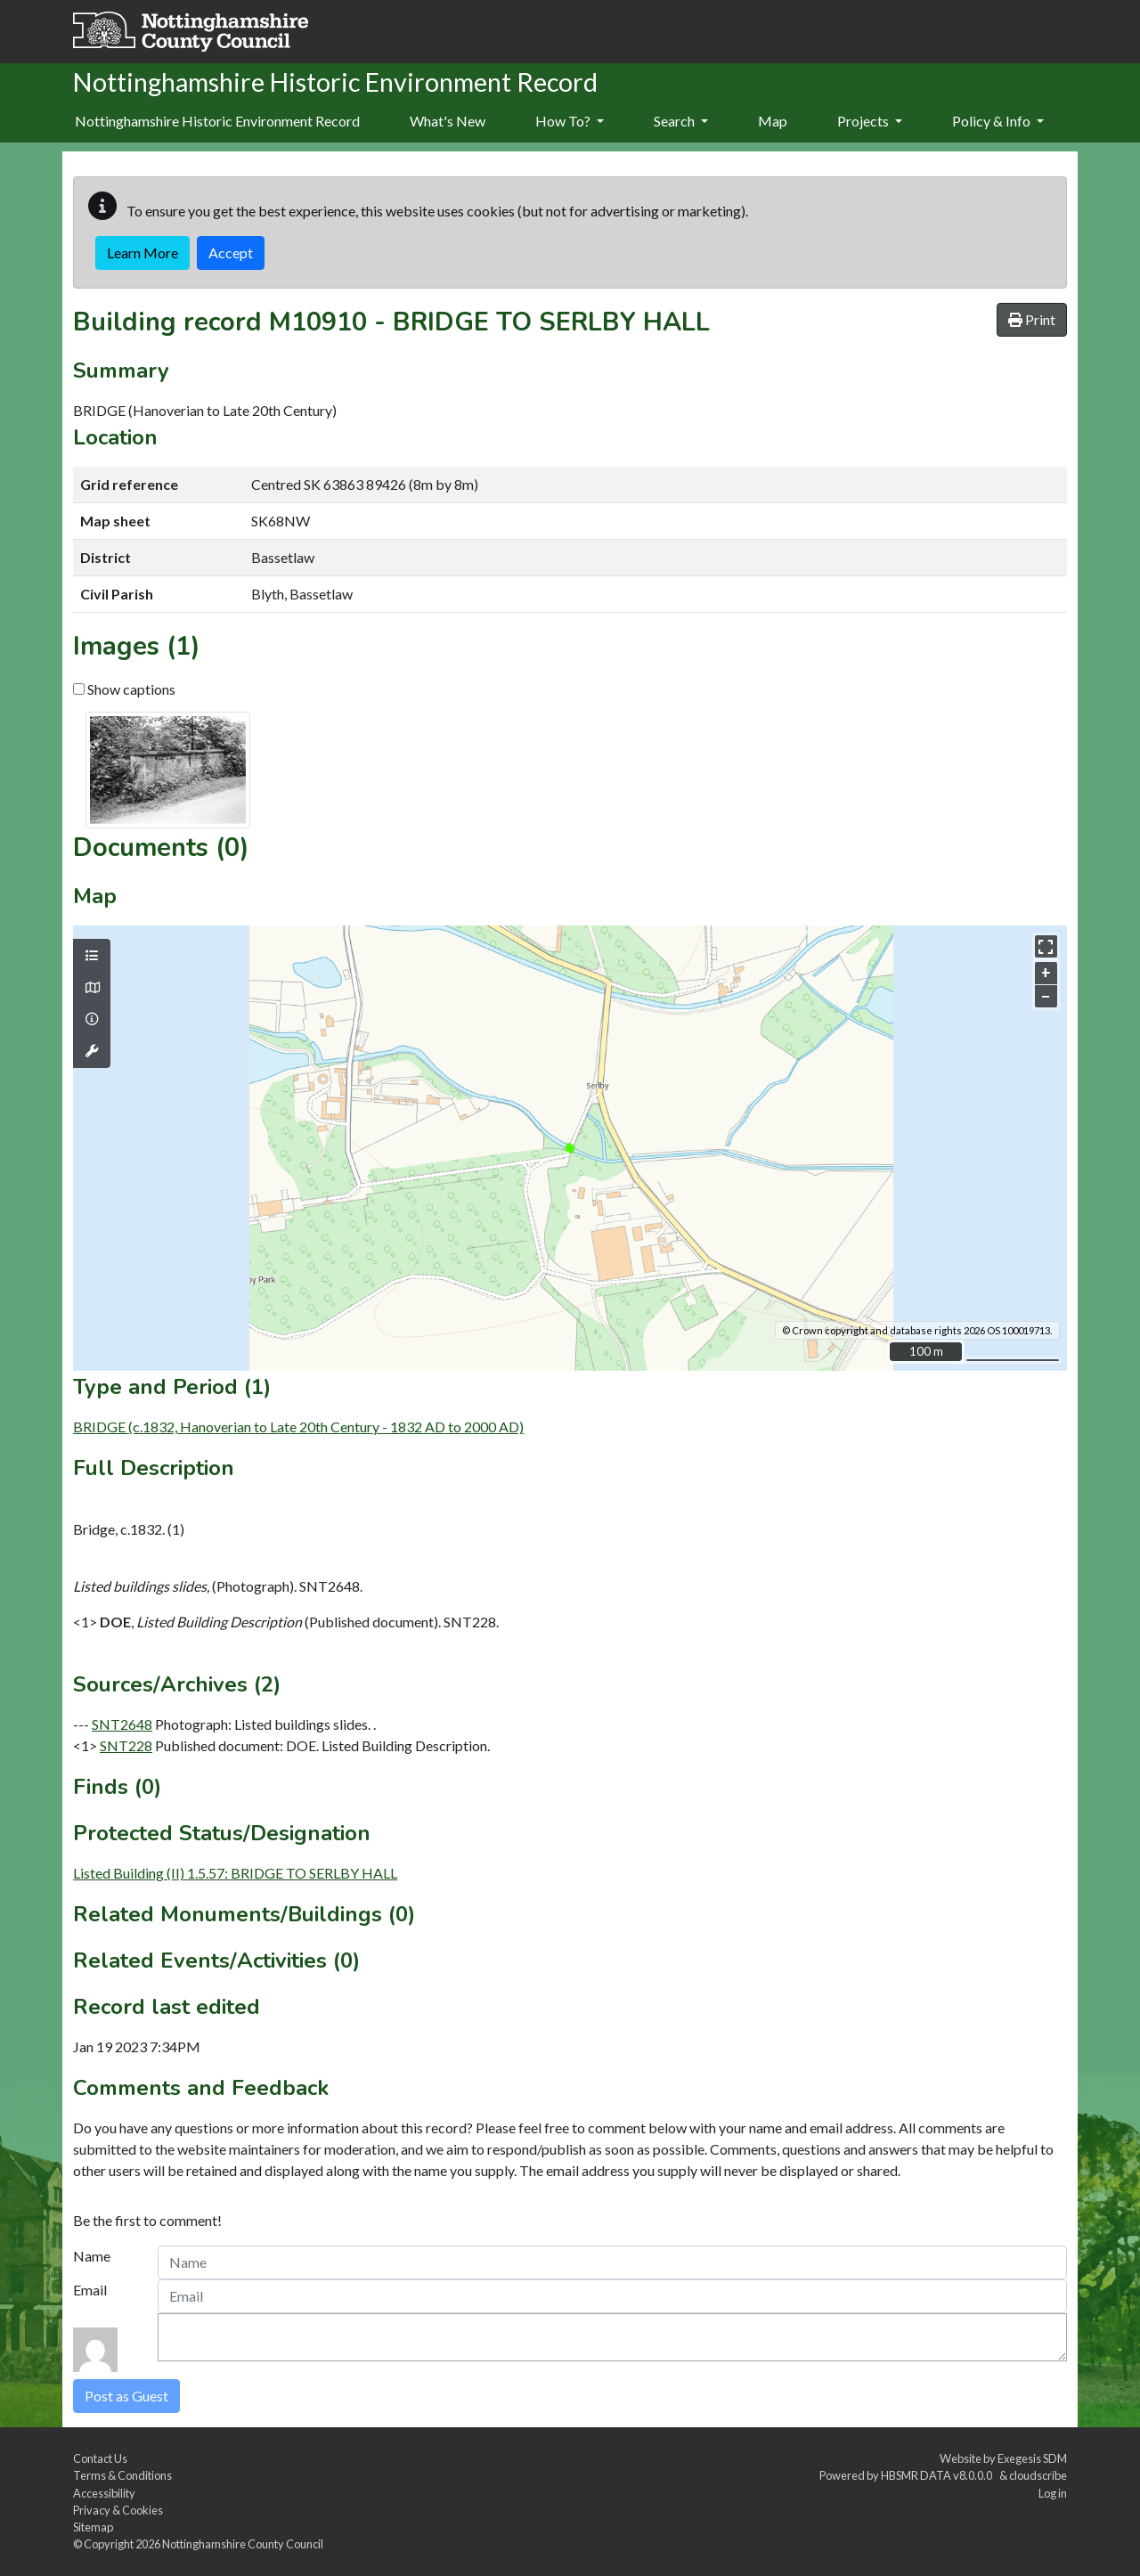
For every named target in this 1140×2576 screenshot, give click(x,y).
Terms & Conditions (122, 2475)
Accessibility (104, 2493)
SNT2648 (122, 1724)
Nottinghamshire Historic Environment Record (217, 120)
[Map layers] (92, 956)
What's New (447, 120)
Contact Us (100, 2458)
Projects (869, 120)
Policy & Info (998, 120)
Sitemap (93, 2527)
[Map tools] (92, 1051)
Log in (1052, 2493)
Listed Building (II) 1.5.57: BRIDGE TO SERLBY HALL (235, 1872)
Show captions (124, 689)
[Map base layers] (92, 988)
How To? (569, 120)
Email (90, 2289)
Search (681, 120)
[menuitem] (447, 122)
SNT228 (126, 1745)
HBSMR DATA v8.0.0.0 (938, 2475)
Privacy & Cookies (118, 2510)
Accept (230, 252)
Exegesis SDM (1032, 2458)
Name (91, 2255)
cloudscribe (1038, 2475)
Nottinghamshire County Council (242, 2544)
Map (772, 120)
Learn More (142, 252)
